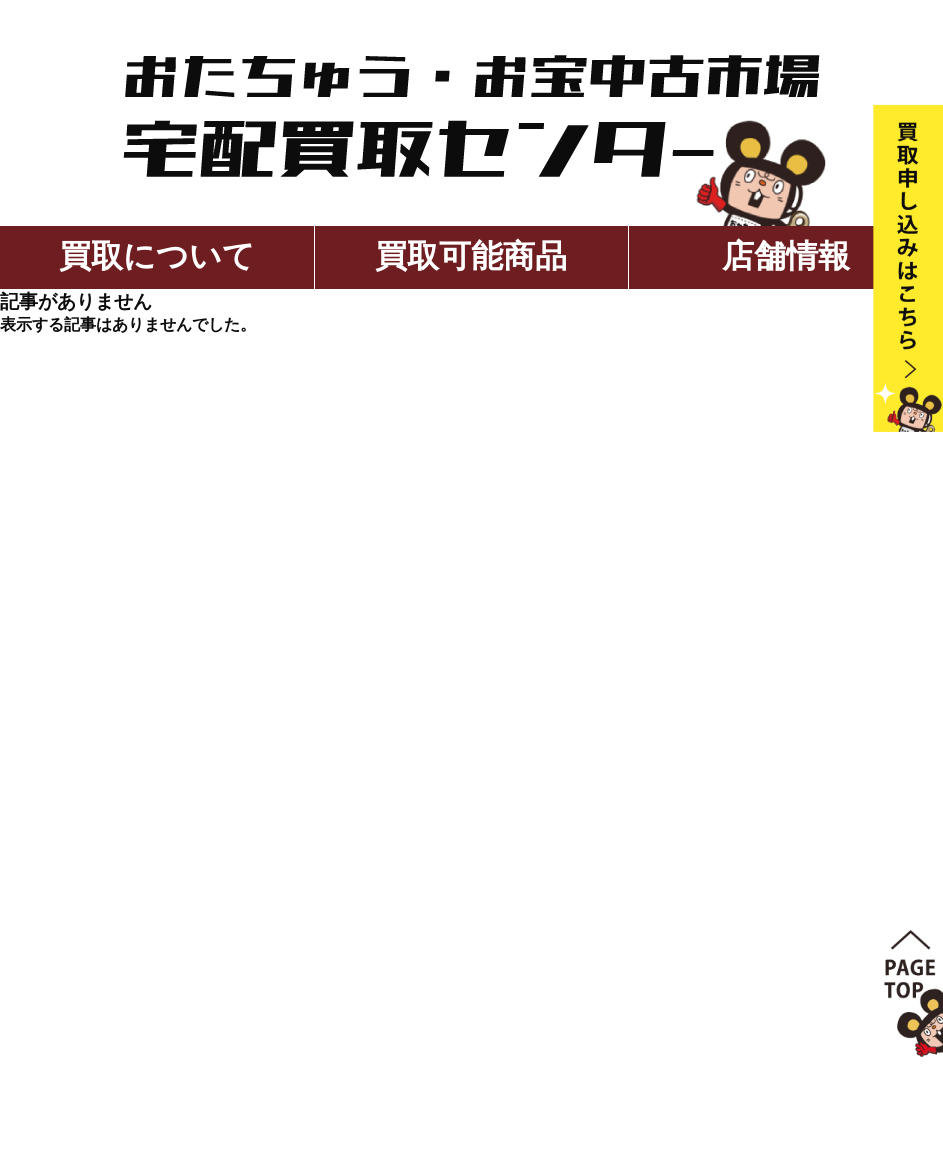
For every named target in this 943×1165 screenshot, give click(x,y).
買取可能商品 (471, 256)
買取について (157, 256)
